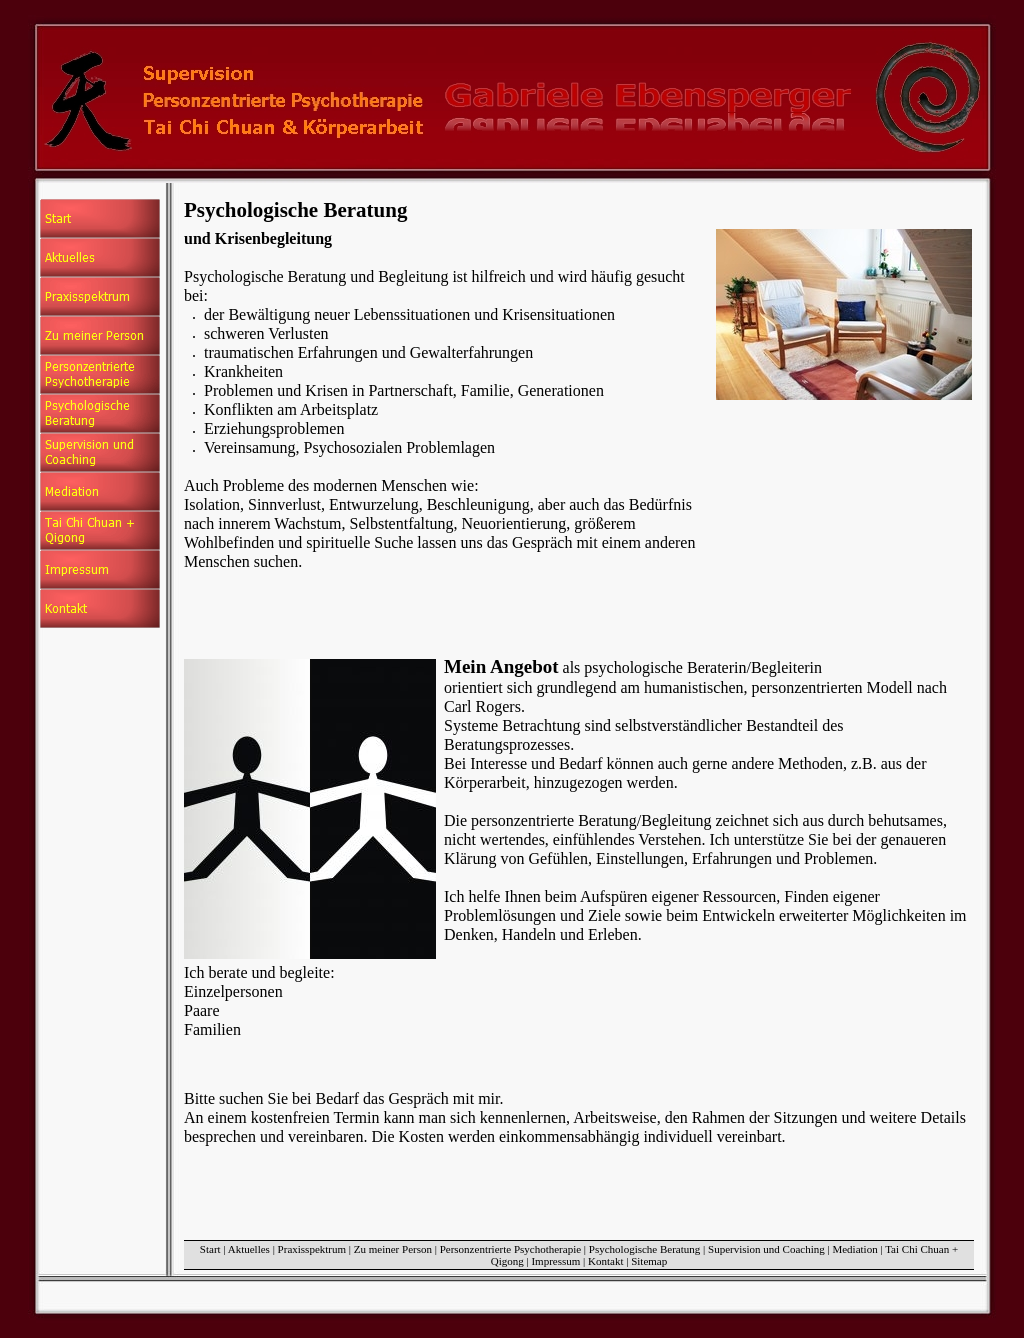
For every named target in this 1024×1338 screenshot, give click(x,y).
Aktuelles (249, 1249)
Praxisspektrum (312, 1249)
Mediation (854, 1249)
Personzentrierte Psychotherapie (510, 1249)
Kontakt (605, 1261)
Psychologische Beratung (645, 1249)
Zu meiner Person (393, 1249)
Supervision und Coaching (766, 1249)
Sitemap (649, 1261)
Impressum (555, 1261)
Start (210, 1249)
